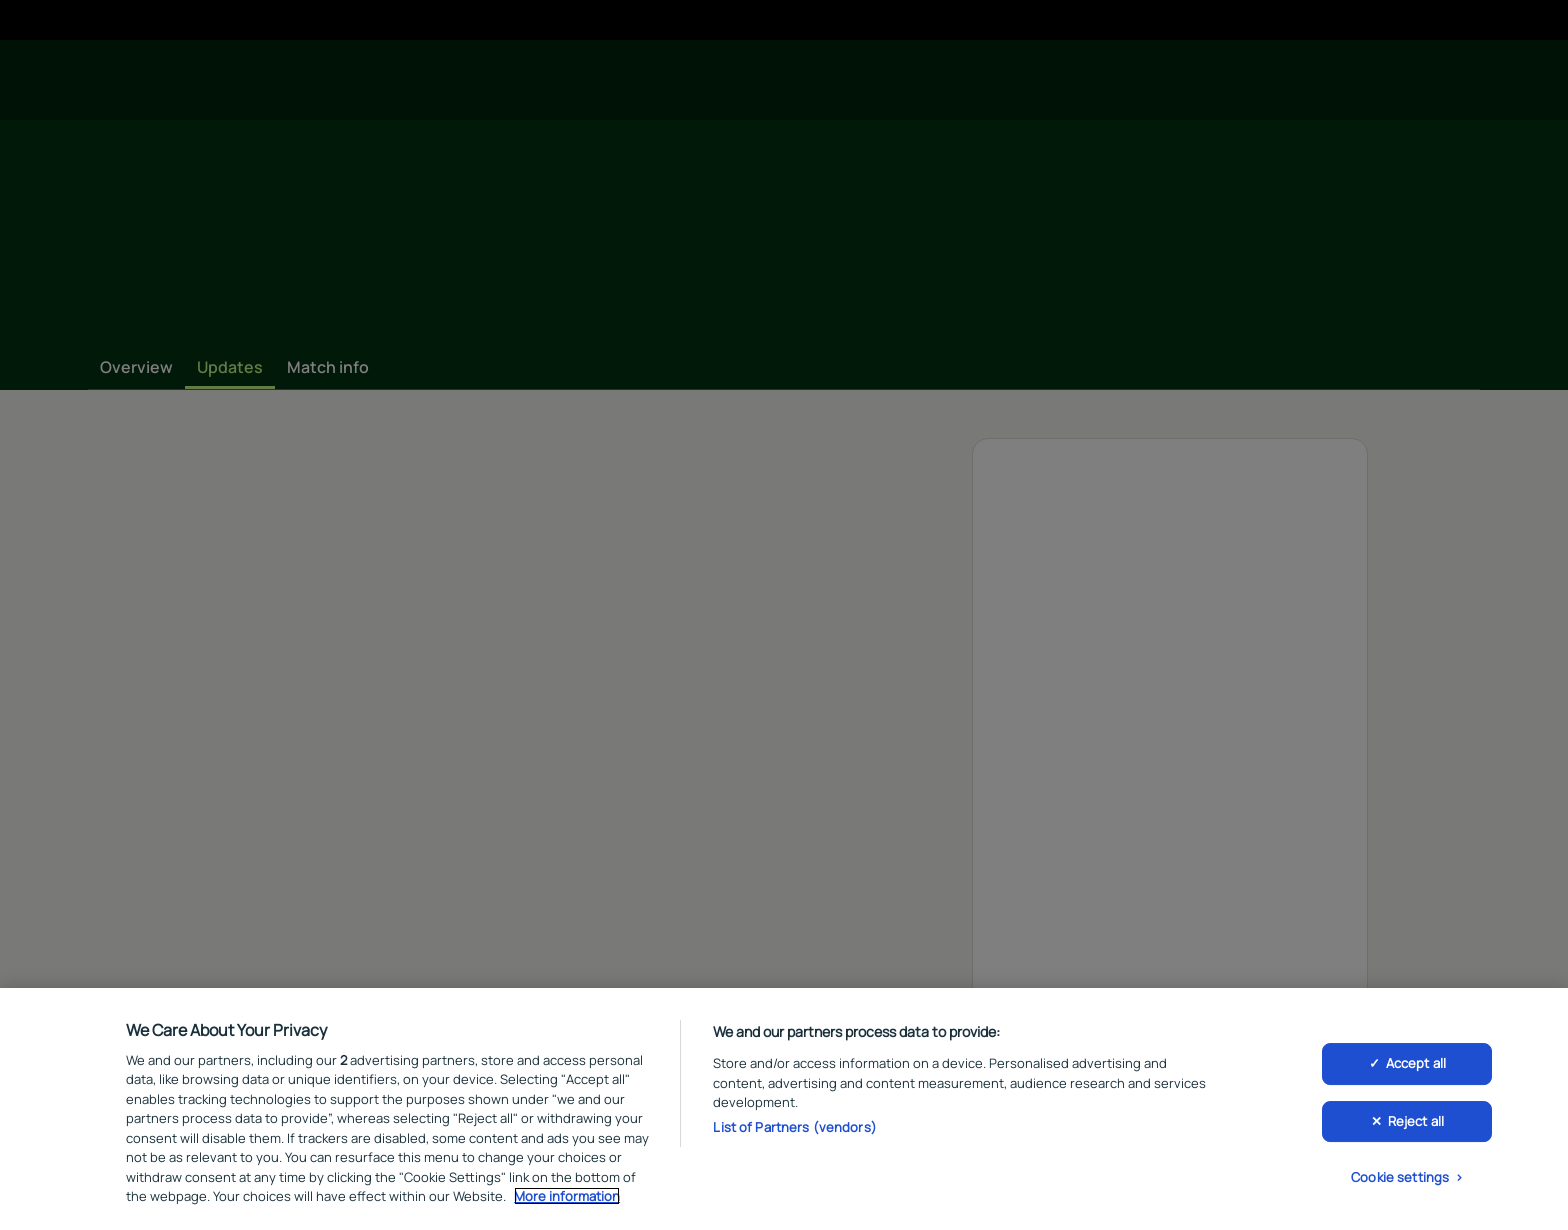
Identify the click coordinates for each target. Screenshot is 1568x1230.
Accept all (1416, 1063)
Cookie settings (1400, 1177)
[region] (784, 1109)
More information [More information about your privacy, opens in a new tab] (567, 1196)
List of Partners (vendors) (794, 1127)
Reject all (1416, 1121)
